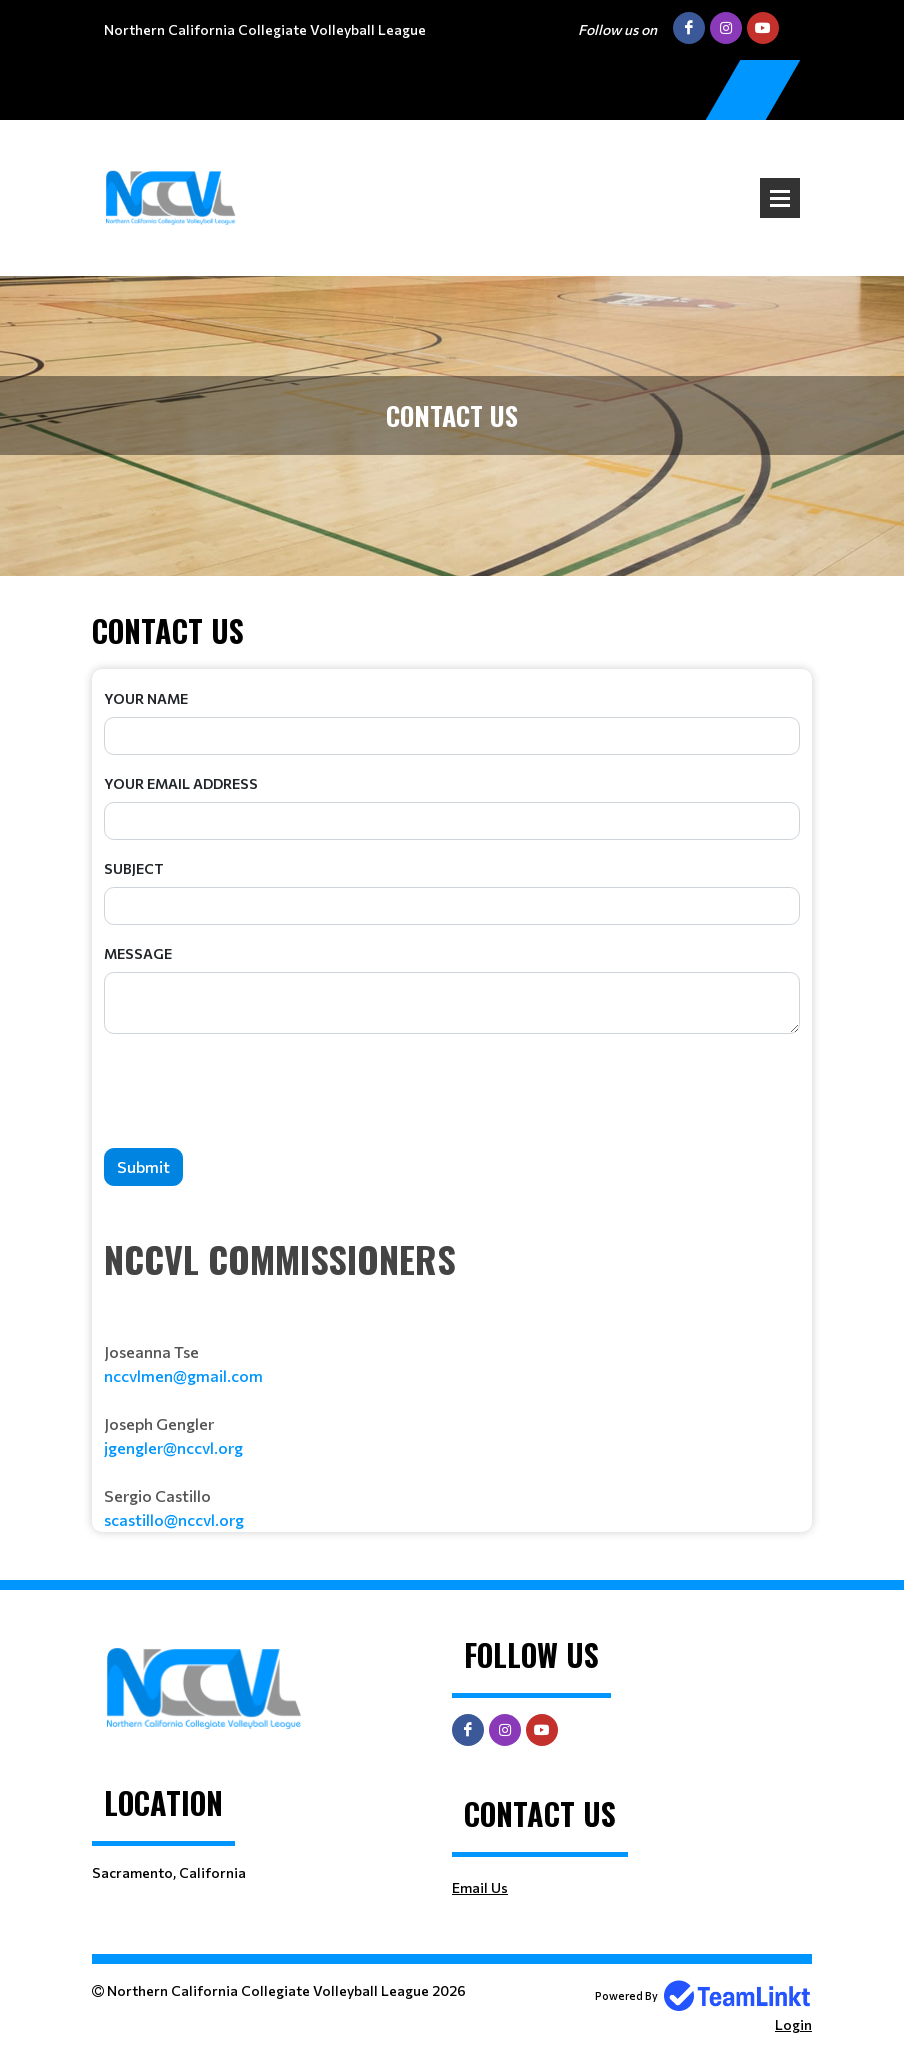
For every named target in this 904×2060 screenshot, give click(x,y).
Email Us (480, 1887)
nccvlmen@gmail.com (183, 1375)
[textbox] (452, 1382)
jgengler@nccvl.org (173, 1447)
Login (793, 2024)
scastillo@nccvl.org (174, 1519)
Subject (134, 868)
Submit (143, 1166)
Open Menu (780, 198)
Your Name (146, 698)
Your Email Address (181, 783)
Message (138, 953)
